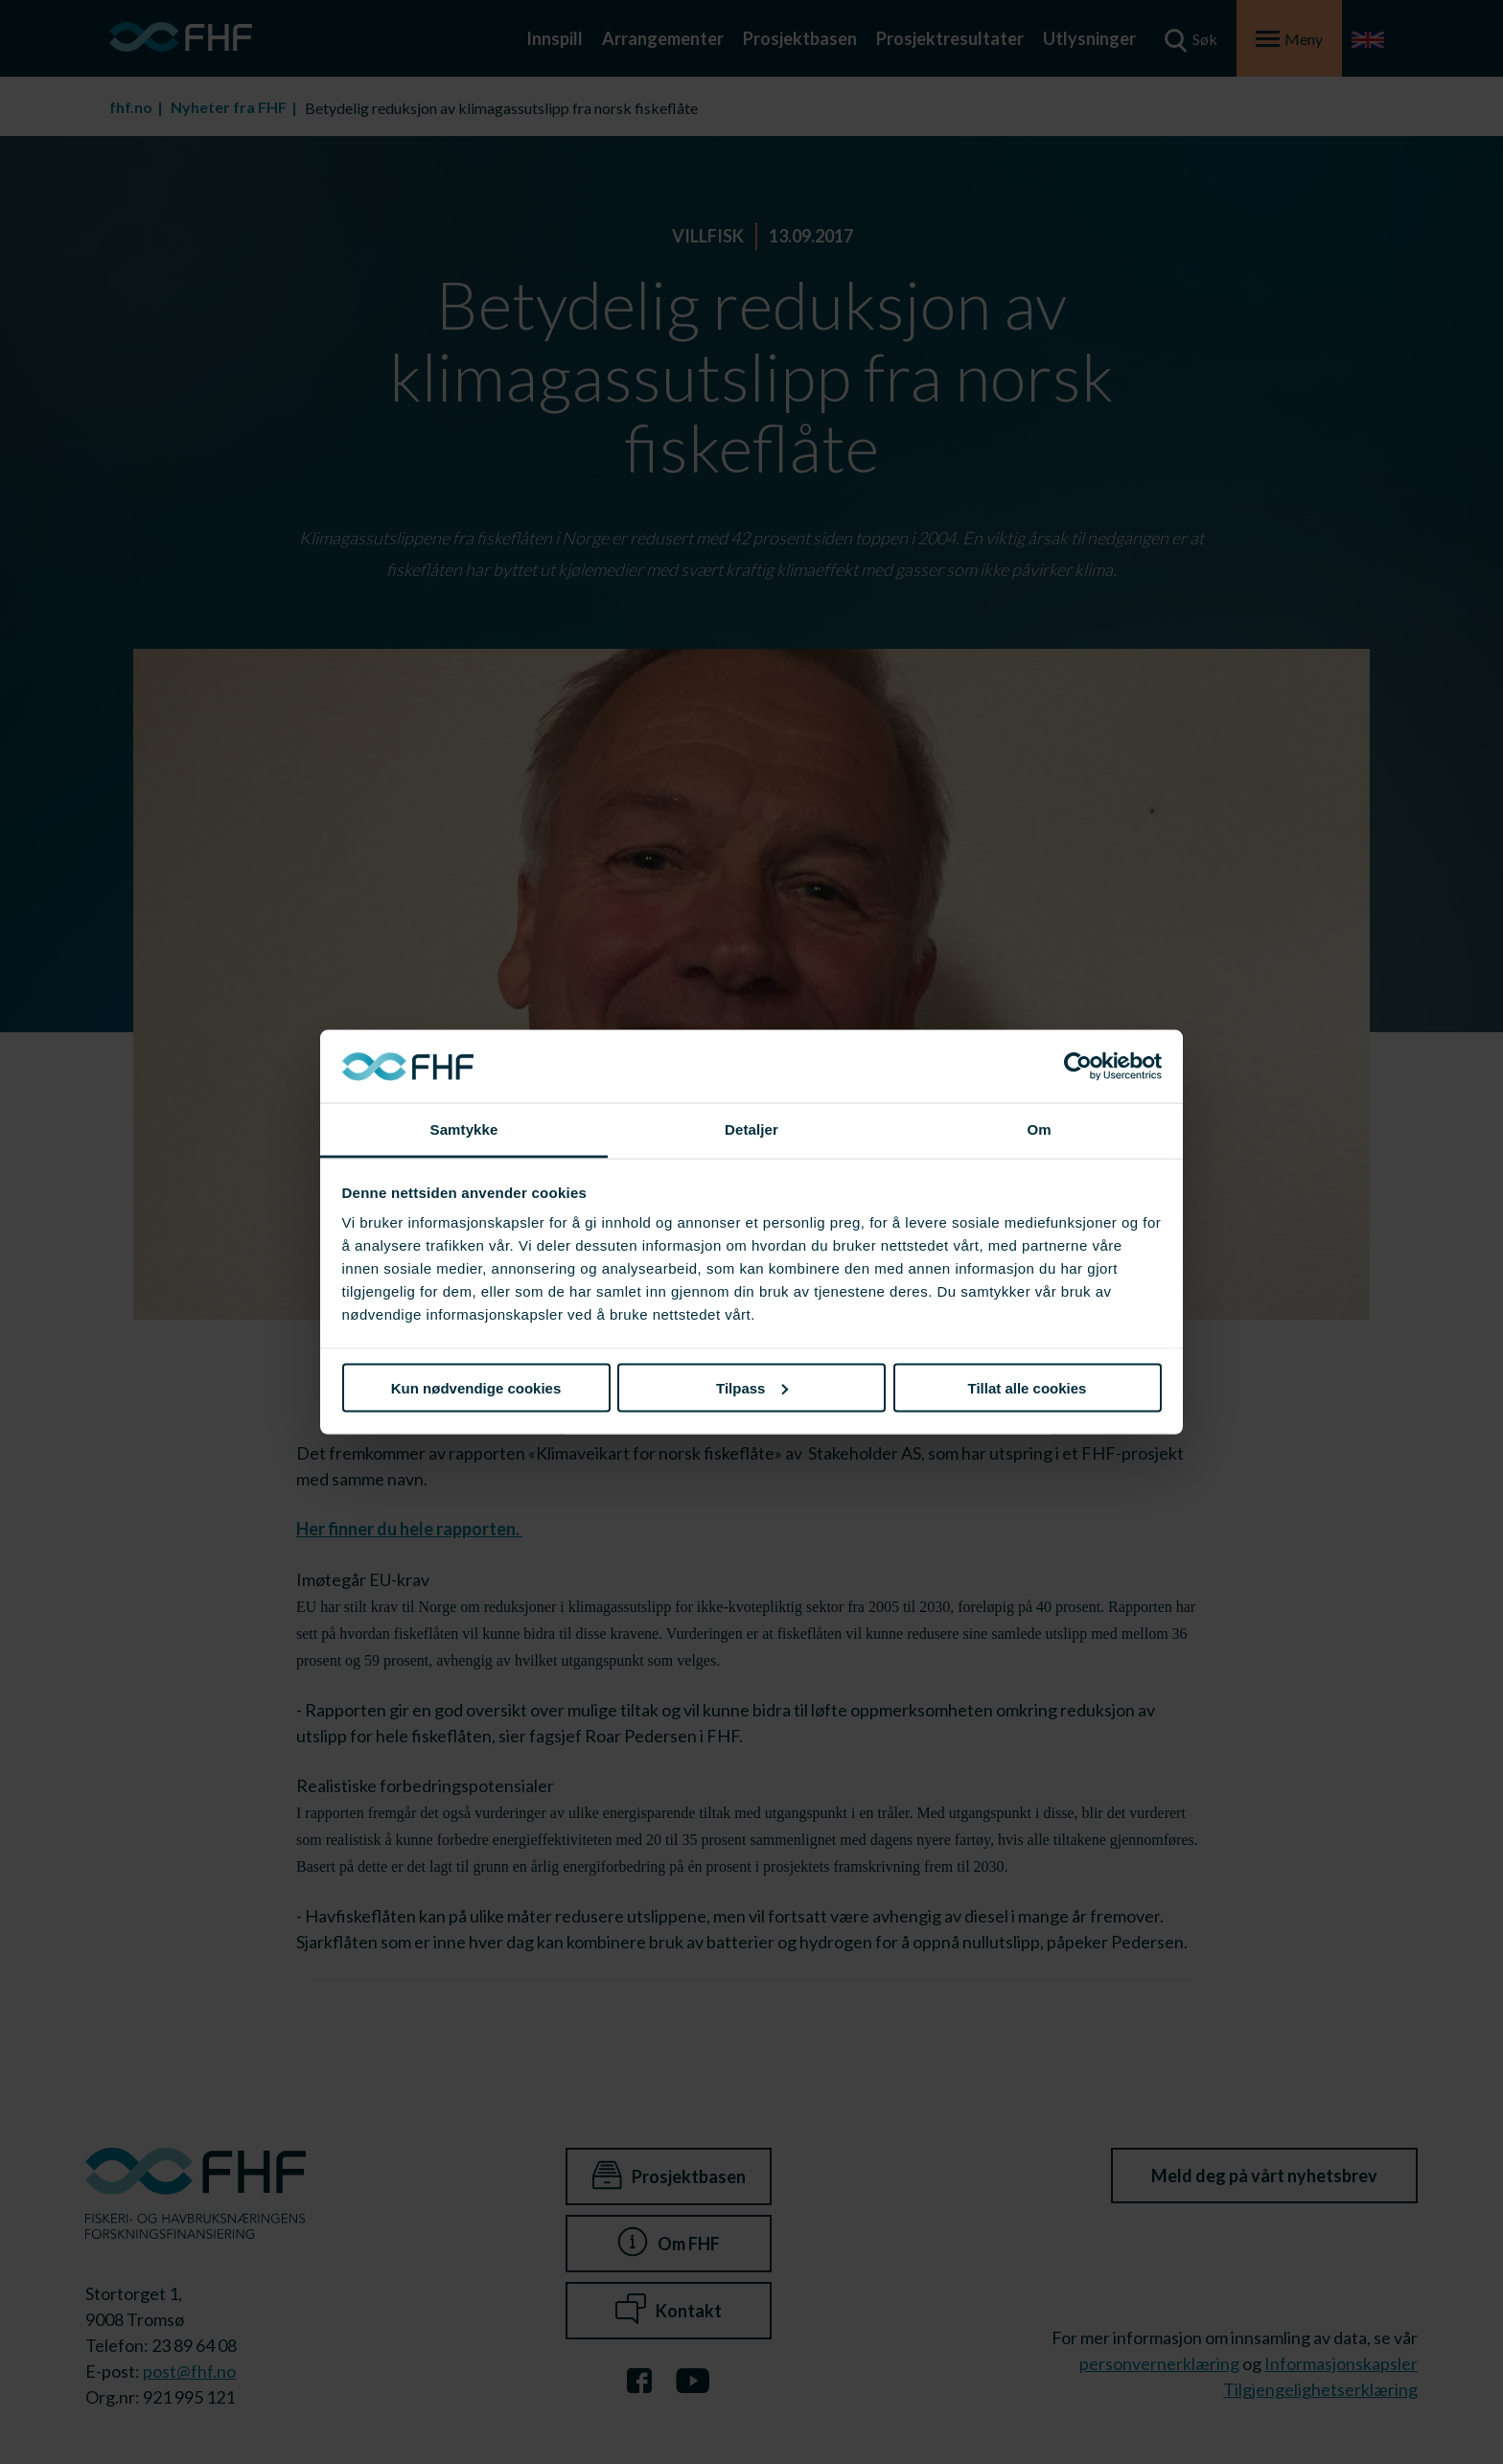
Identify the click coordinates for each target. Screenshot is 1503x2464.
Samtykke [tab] (464, 1129)
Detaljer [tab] (751, 1129)
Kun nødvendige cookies (476, 1387)
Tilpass (752, 1387)
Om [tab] (1039, 1129)
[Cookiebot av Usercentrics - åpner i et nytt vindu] (1078, 1066)
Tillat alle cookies (1027, 1387)
